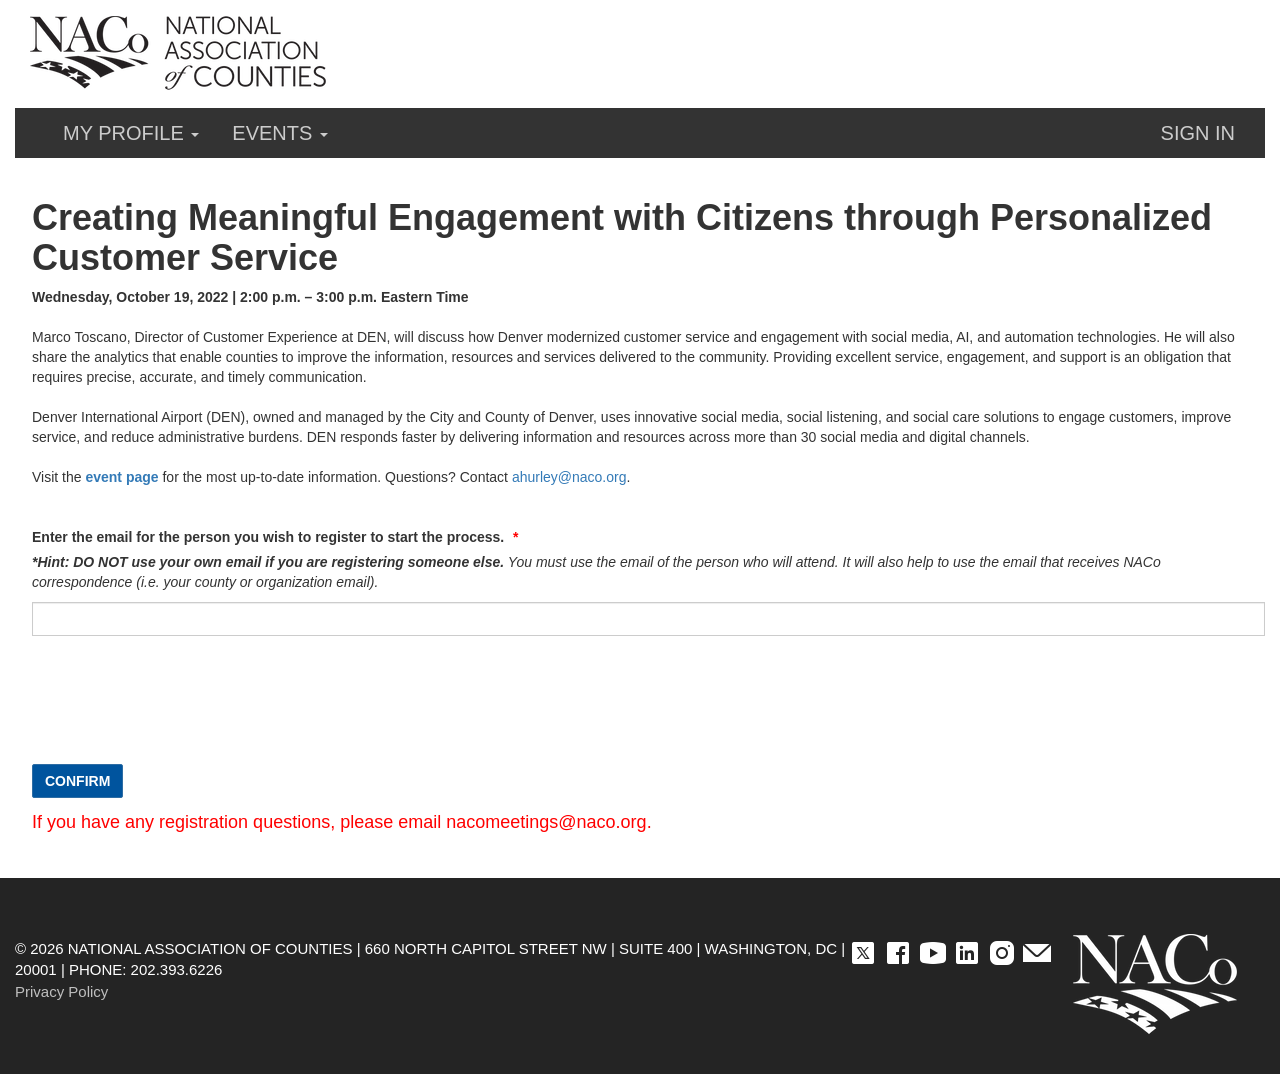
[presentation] (184, 710)
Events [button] (280, 133)
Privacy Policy (61, 991)
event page (121, 477)
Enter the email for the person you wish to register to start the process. (270, 537)
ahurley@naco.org (569, 477)
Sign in (1198, 133)
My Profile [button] (131, 133)
